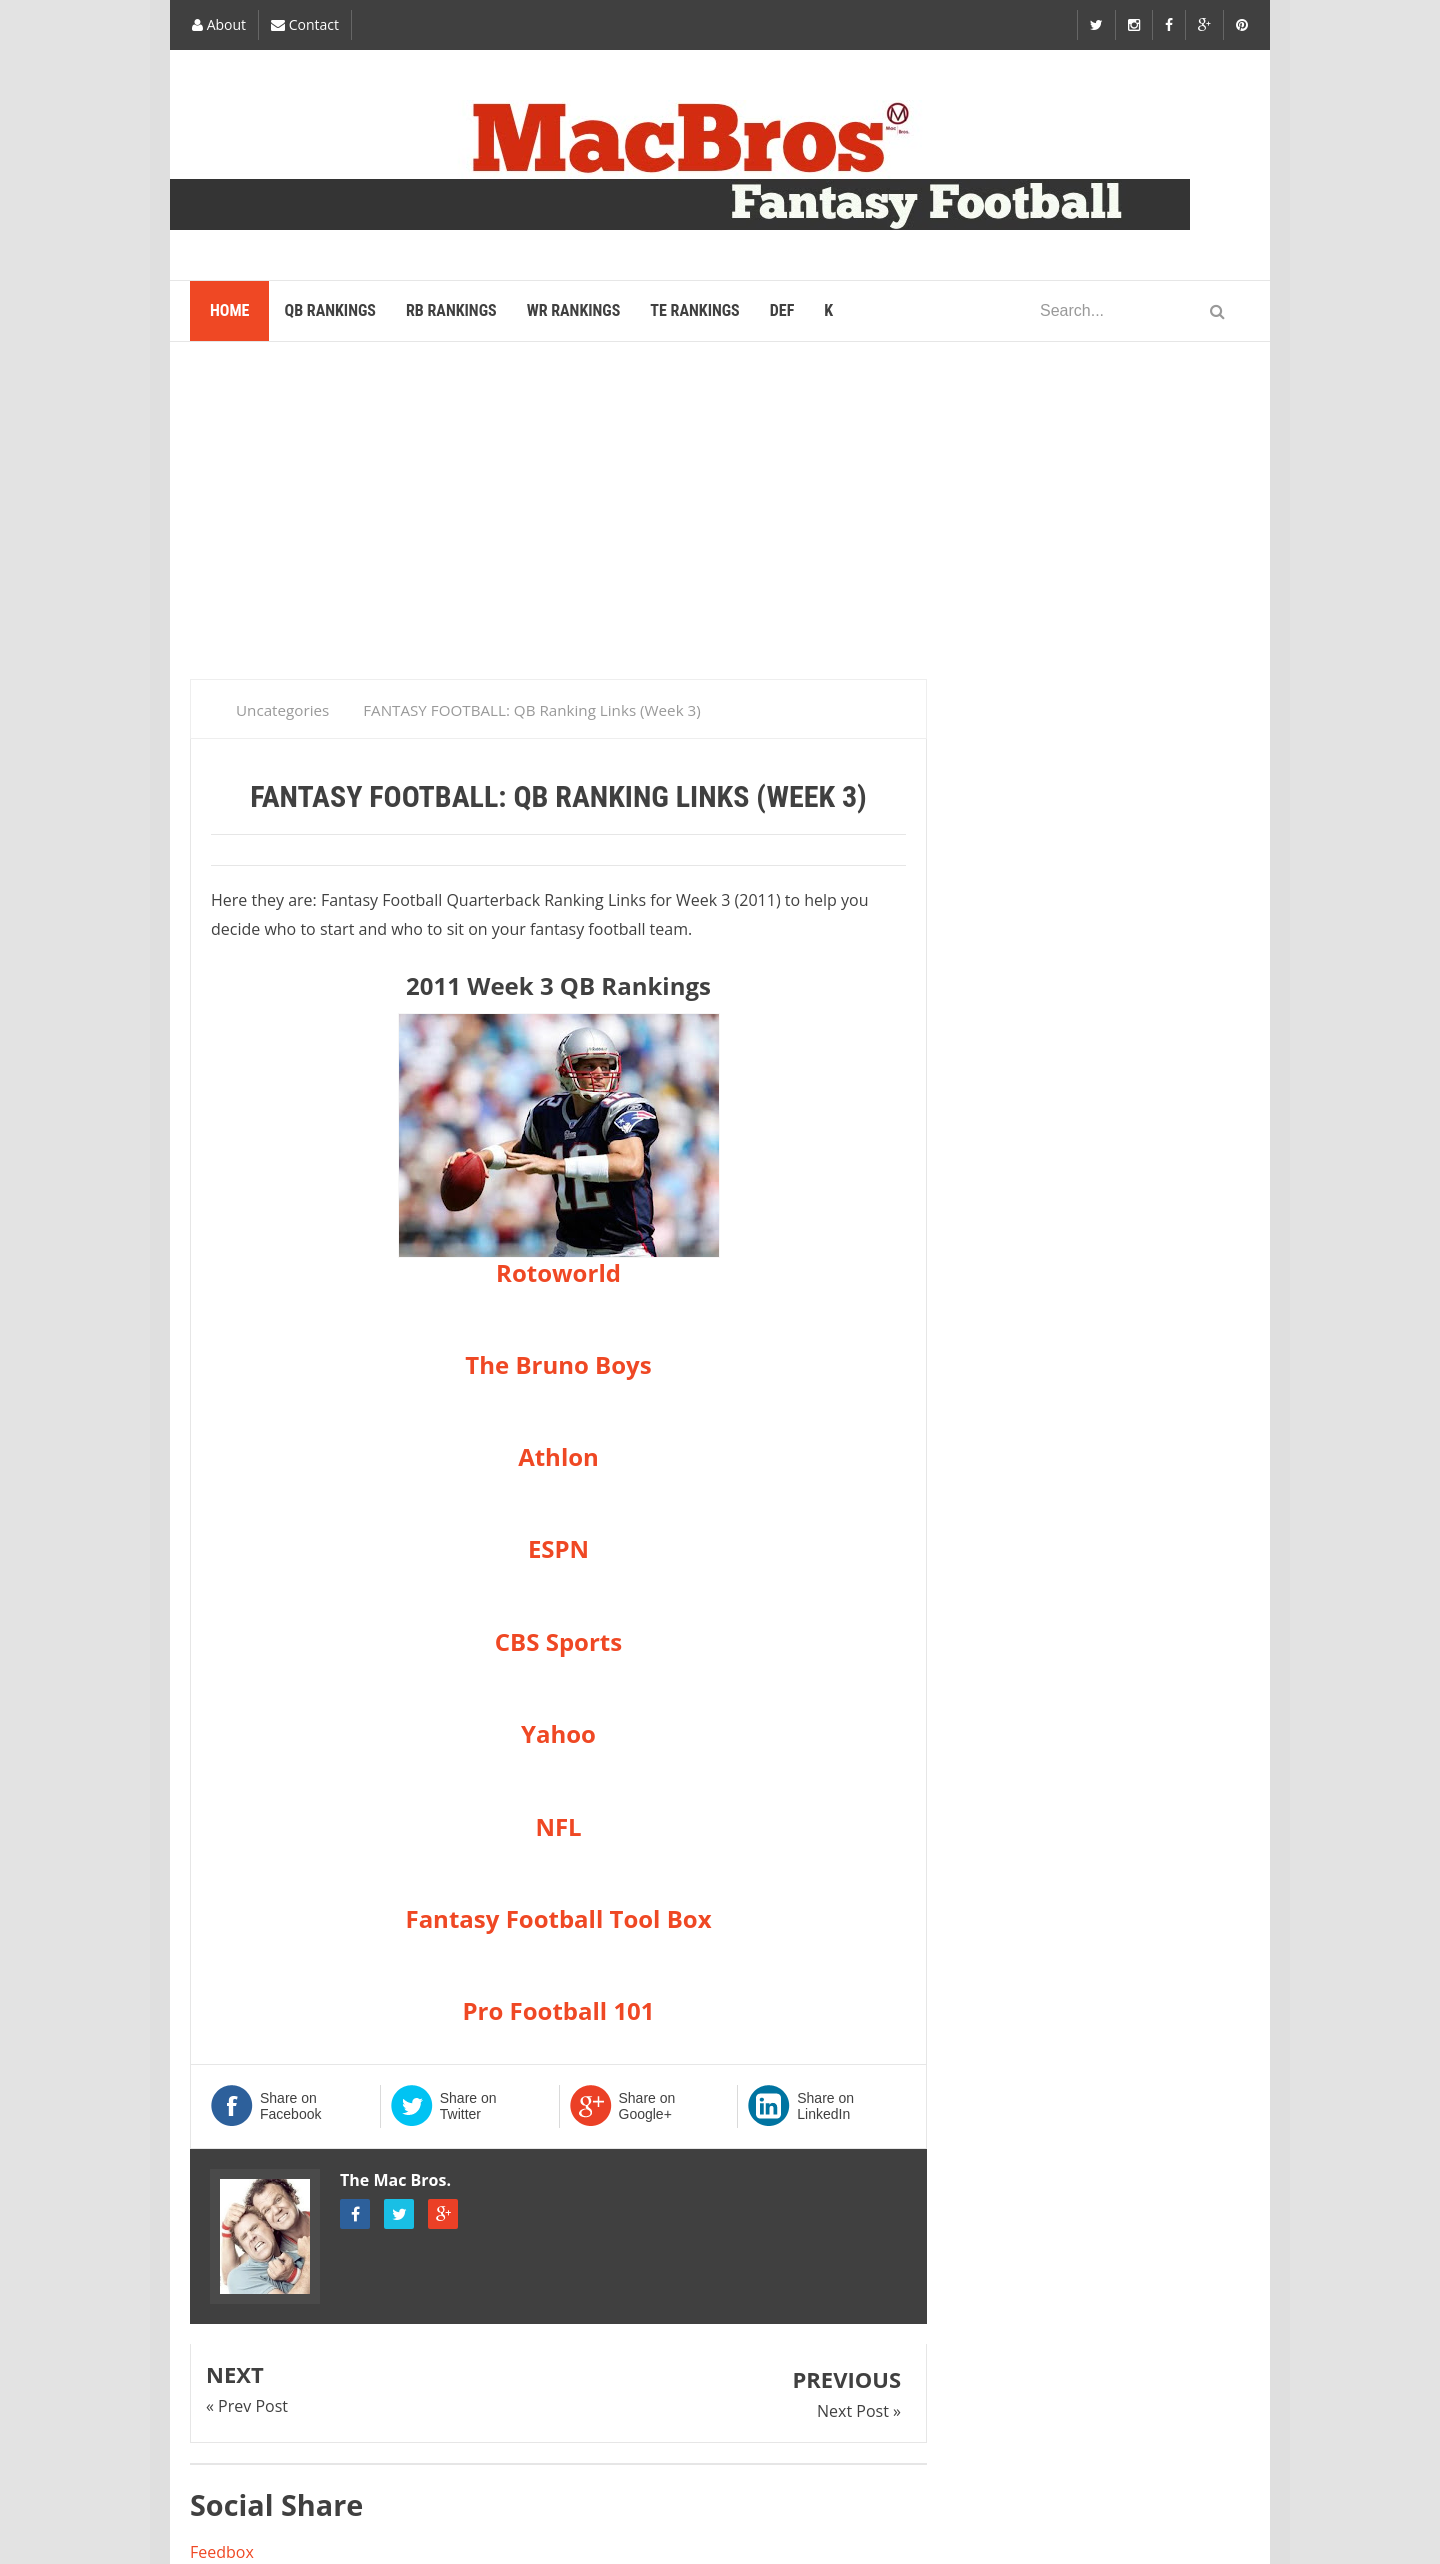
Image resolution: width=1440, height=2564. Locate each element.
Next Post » (859, 2411)
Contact (305, 24)
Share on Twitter (468, 2106)
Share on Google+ (647, 2106)
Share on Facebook (290, 2106)
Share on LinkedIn (825, 2106)
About (219, 24)
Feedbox (222, 2552)
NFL (558, 1826)
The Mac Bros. (395, 2180)
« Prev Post (247, 2406)
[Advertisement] (720, 519)
